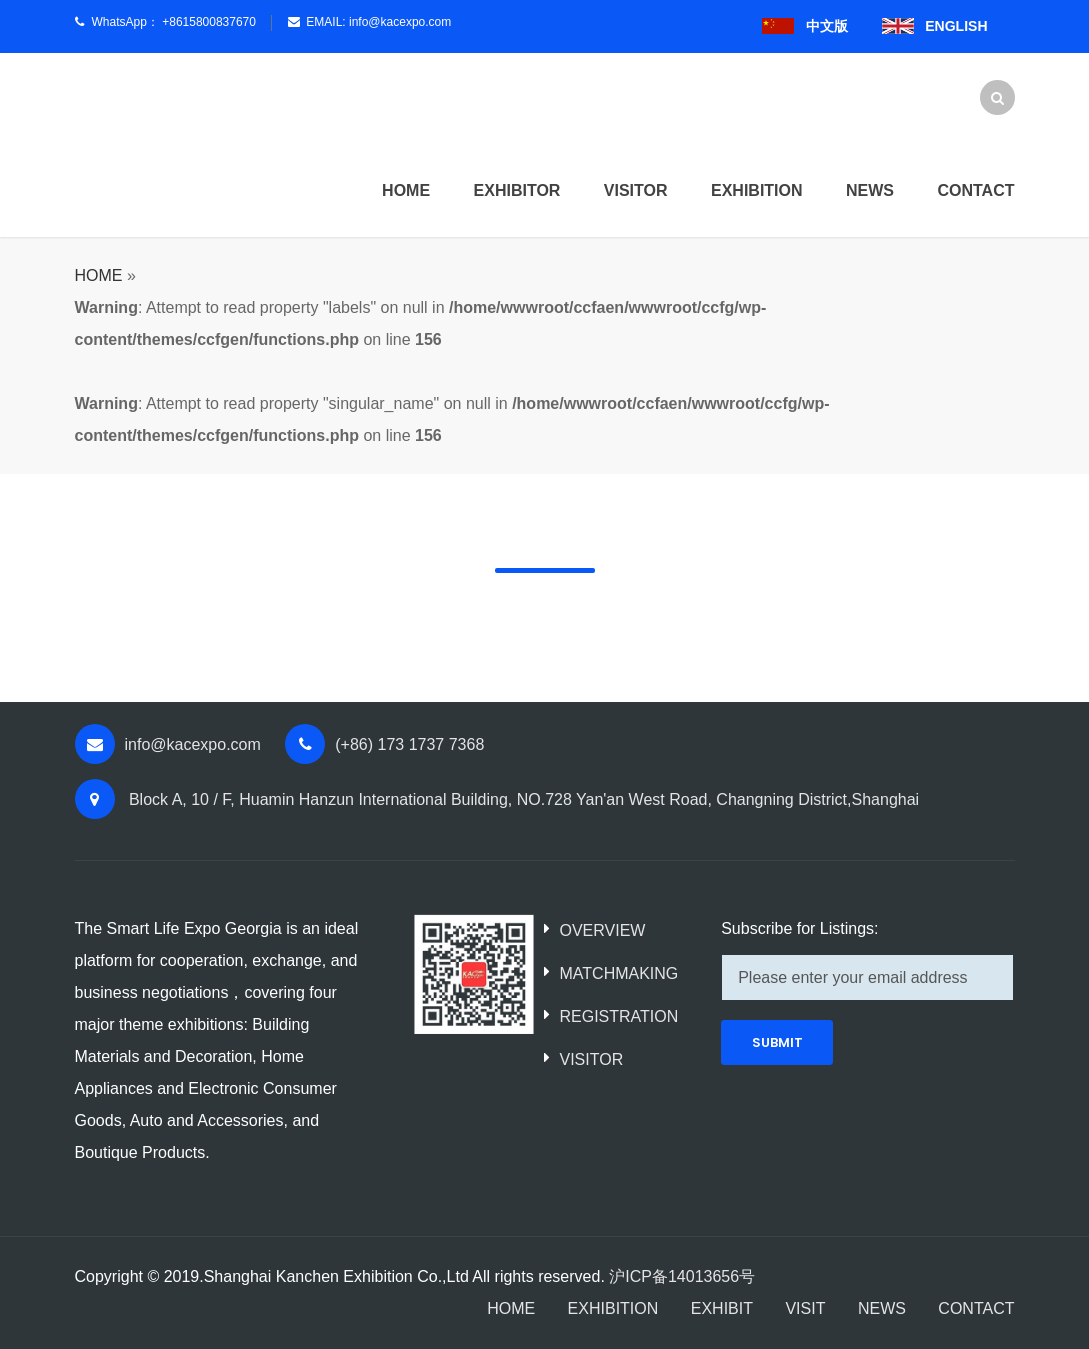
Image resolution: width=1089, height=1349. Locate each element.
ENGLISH (956, 26)
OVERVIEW (602, 930)
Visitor (636, 190)
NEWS (882, 1308)
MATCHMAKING (618, 973)
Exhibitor (517, 190)
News (870, 190)
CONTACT (976, 1308)
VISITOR (591, 1059)
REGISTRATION (618, 1016)
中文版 (827, 26)
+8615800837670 (209, 22)
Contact (975, 190)
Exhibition (757, 190)
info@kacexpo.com (400, 22)
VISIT (805, 1308)
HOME (406, 190)
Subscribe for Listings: (799, 928)
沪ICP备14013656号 (682, 1276)
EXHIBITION (613, 1308)
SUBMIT (777, 1042)
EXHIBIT (722, 1308)
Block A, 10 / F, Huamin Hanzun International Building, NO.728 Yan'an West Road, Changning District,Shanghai (522, 799)
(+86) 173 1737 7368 (409, 744)
